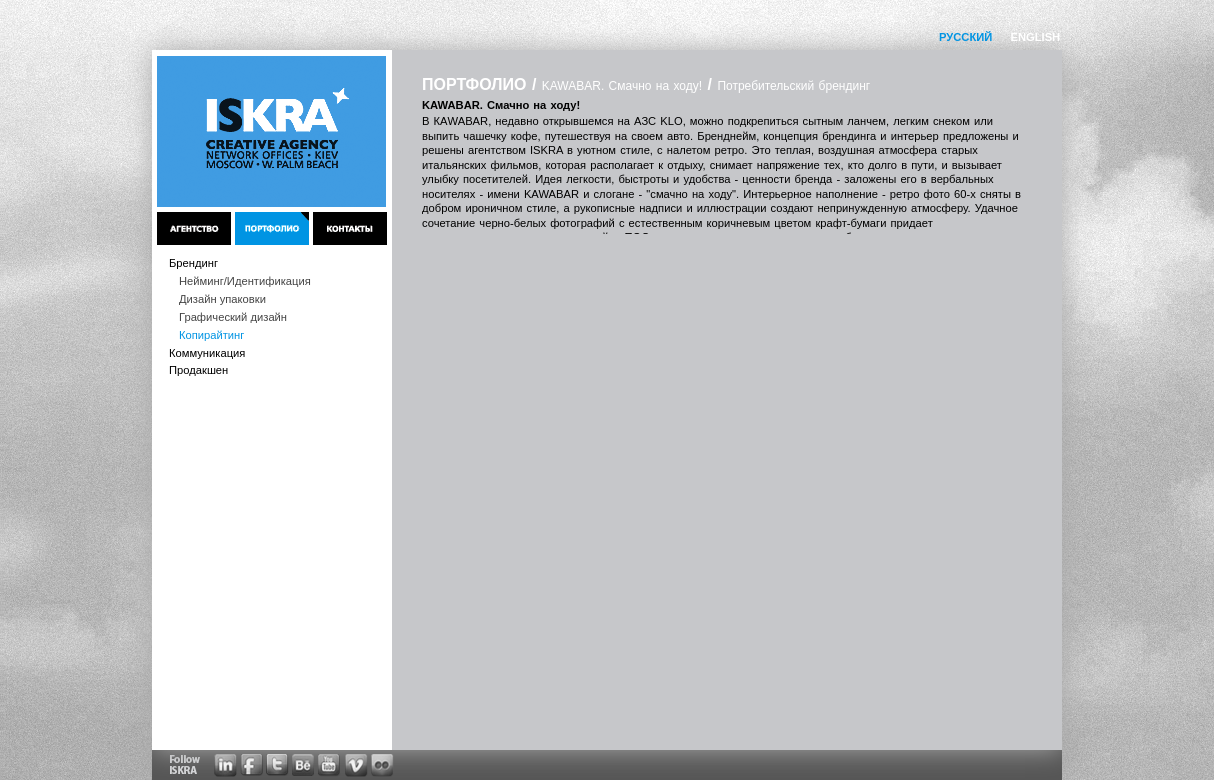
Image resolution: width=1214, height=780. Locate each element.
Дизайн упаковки (222, 299)
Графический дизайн (233, 317)
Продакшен (198, 370)
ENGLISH (1035, 37)
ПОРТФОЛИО (474, 84)
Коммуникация (207, 353)
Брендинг (193, 263)
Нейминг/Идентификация (245, 281)
